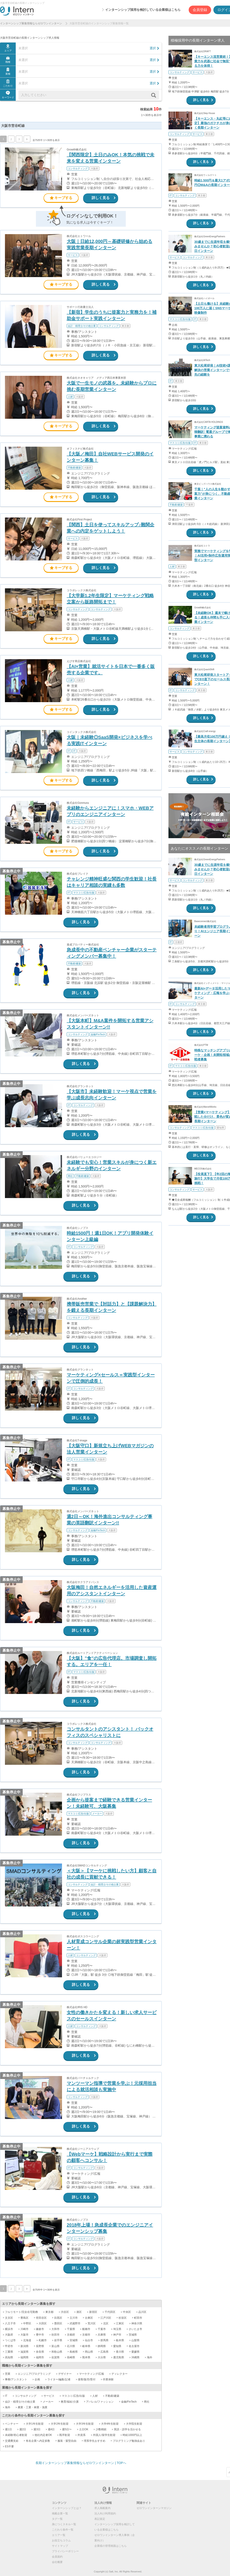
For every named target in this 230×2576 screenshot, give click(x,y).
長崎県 (71, 2357)
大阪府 (9, 2334)
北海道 (27, 2340)
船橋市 (86, 2329)
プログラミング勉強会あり (129, 2440)
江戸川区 (105, 2317)
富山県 (55, 2346)
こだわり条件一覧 (62, 2529)
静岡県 (102, 2346)
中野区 (27, 2323)
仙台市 (89, 2340)
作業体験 (108, 2379)
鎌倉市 (40, 2329)
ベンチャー (11, 2423)
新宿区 (93, 2312)
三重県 (9, 2351)
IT (6, 2395)
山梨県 (135, 2340)
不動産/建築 (112, 2395)
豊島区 (24, 2317)
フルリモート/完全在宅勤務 (21, 2312)
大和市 (55, 2329)
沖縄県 (135, 2357)
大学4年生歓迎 (110, 2423)
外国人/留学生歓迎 (104, 2435)
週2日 (22, 2429)
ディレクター (119, 2373)
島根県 (74, 2351)
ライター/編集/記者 (59, 2379)
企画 (37, 2379)
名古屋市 (134, 2346)
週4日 (51, 2429)
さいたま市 (135, 2329)
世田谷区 (41, 2317)
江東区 (120, 2323)
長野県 (40, 2346)
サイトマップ (60, 2545)
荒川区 (92, 2323)
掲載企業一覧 (60, 2513)
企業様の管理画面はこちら (110, 2545)
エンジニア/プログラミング (34, 2373)
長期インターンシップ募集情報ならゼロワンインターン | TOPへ (80, 2463)
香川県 (120, 2351)
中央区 (127, 2312)
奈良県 (40, 2351)
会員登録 (200, 10)
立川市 (74, 2317)
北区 (105, 2323)
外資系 (81, 2435)
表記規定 (99, 2518)
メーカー (48, 2401)
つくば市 (10, 2340)
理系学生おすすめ (94, 2440)
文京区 (9, 2317)
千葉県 (71, 2329)
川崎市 (24, 2329)
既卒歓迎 (64, 2435)
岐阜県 (86, 2346)
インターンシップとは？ (67, 2508)
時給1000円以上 (132, 2435)
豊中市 (40, 2334)
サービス (49, 2395)
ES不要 (9, 2446)
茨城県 (133, 2334)
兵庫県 (102, 2334)
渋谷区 (65, 2312)
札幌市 (43, 2340)
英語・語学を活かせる (127, 2429)
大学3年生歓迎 (85, 2423)
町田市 (138, 2317)
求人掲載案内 (102, 2508)
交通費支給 (11, 2440)
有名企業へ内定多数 (38, 2440)
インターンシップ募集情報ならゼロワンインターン (31, 23)
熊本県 (86, 2357)
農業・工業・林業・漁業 (32, 2407)
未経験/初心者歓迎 (16, 2435)
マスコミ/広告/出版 (73, 2395)
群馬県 (104, 2340)
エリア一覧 (58, 2535)
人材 (95, 2395)
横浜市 (9, 2329)
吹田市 (55, 2334)
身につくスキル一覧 (64, 2524)
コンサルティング (25, 2395)
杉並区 (123, 2317)
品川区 (142, 2312)
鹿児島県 (118, 2357)
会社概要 (57, 2562)
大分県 (102, 2357)
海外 (149, 2357)
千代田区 (110, 2312)
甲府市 (9, 2346)
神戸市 (117, 2334)
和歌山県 (56, 2351)
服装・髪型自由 (67, 2440)
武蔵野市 (75, 2323)
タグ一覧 (57, 2518)
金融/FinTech (129, 2401)
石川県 (71, 2346)
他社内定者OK (43, 2435)
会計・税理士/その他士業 (20, 2401)
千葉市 (102, 2329)
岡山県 (89, 2351)
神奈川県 (136, 2323)
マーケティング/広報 (91, 2373)
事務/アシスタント (16, 2379)
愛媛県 (135, 2351)
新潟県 (24, 2346)
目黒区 (58, 2317)
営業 (7, 2373)
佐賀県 (55, 2357)
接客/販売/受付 (87, 2379)
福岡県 (24, 2357)
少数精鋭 (101, 2429)
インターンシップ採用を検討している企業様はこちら (143, 9)
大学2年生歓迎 (60, 2423)
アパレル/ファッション (100, 2401)
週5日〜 (67, 2429)
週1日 (8, 2429)
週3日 (36, 2429)
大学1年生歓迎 (35, 2423)
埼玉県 (117, 2329)
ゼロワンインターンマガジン (154, 2508)
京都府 (71, 2334)
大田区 (43, 2323)
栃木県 (120, 2340)
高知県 (9, 2357)
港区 (79, 2312)
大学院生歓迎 (134, 2423)
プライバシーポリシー (65, 2551)
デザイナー (65, 2373)
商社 (146, 2401)
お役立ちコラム (61, 2540)
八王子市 (10, 2323)
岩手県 (58, 2340)
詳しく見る (101, 198)
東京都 (49, 2312)
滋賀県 (24, 2351)
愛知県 (117, 2346)
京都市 (86, 2334)
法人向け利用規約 (105, 2513)
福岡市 (40, 2357)
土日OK (83, 2429)
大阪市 (24, 2334)
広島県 (104, 2351)
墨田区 (58, 2323)
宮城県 (74, 2340)
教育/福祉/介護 (70, 2401)
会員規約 (57, 2556)
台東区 (89, 2317)
